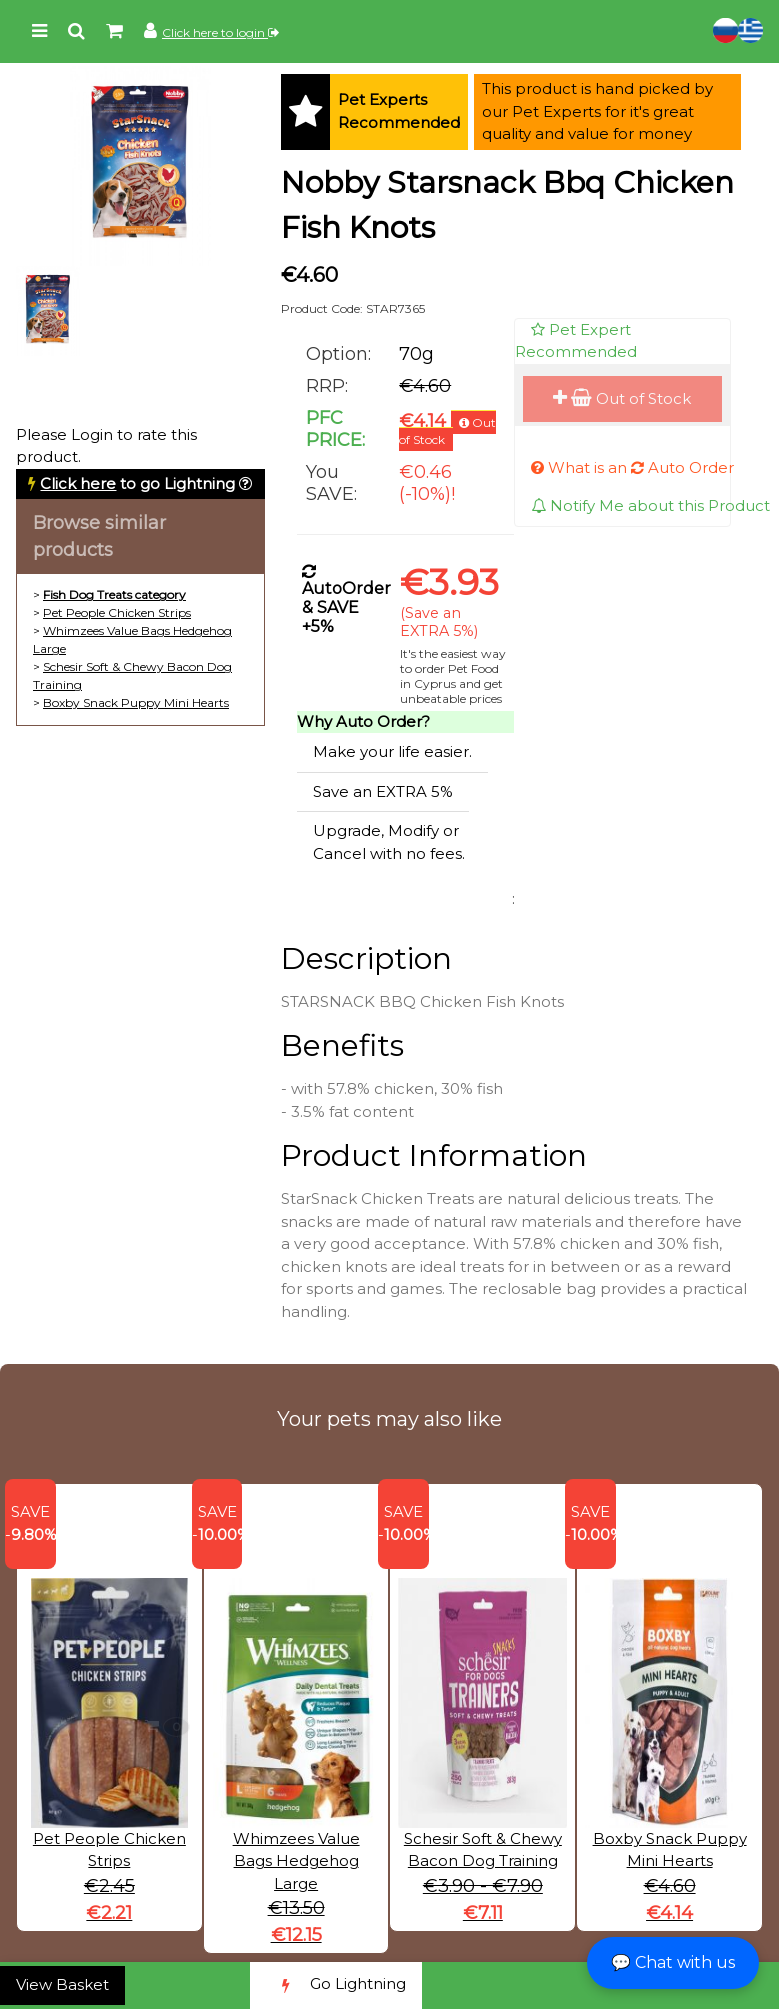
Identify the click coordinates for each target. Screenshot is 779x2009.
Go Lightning (336, 1985)
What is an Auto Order (632, 467)
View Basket (62, 1984)
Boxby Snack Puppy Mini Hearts (136, 702)
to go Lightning (137, 483)
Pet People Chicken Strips (117, 612)
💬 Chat (673, 1962)
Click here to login (220, 32)
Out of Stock (622, 398)
